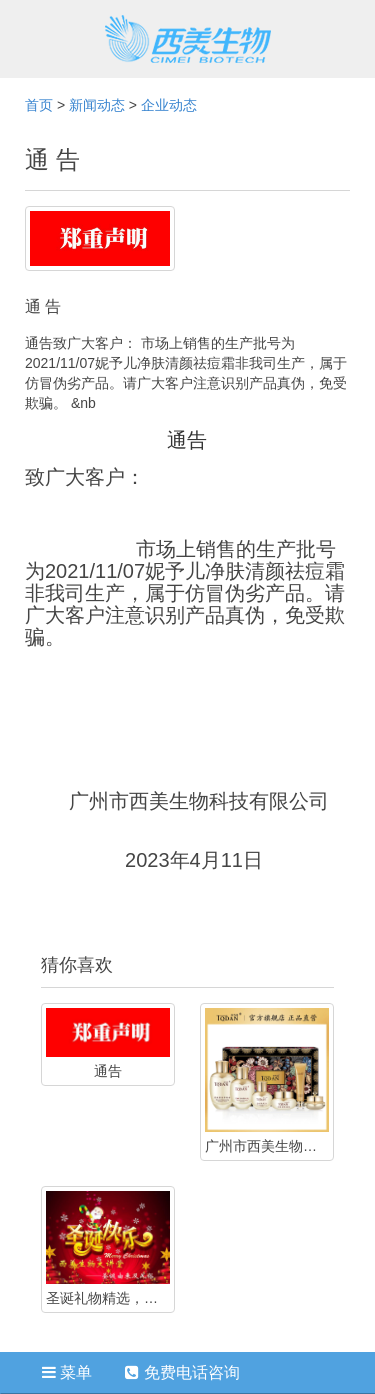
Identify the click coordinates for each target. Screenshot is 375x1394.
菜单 (67, 1372)
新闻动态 (97, 105)
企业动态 (169, 105)
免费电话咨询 (182, 1372)
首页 (39, 105)
